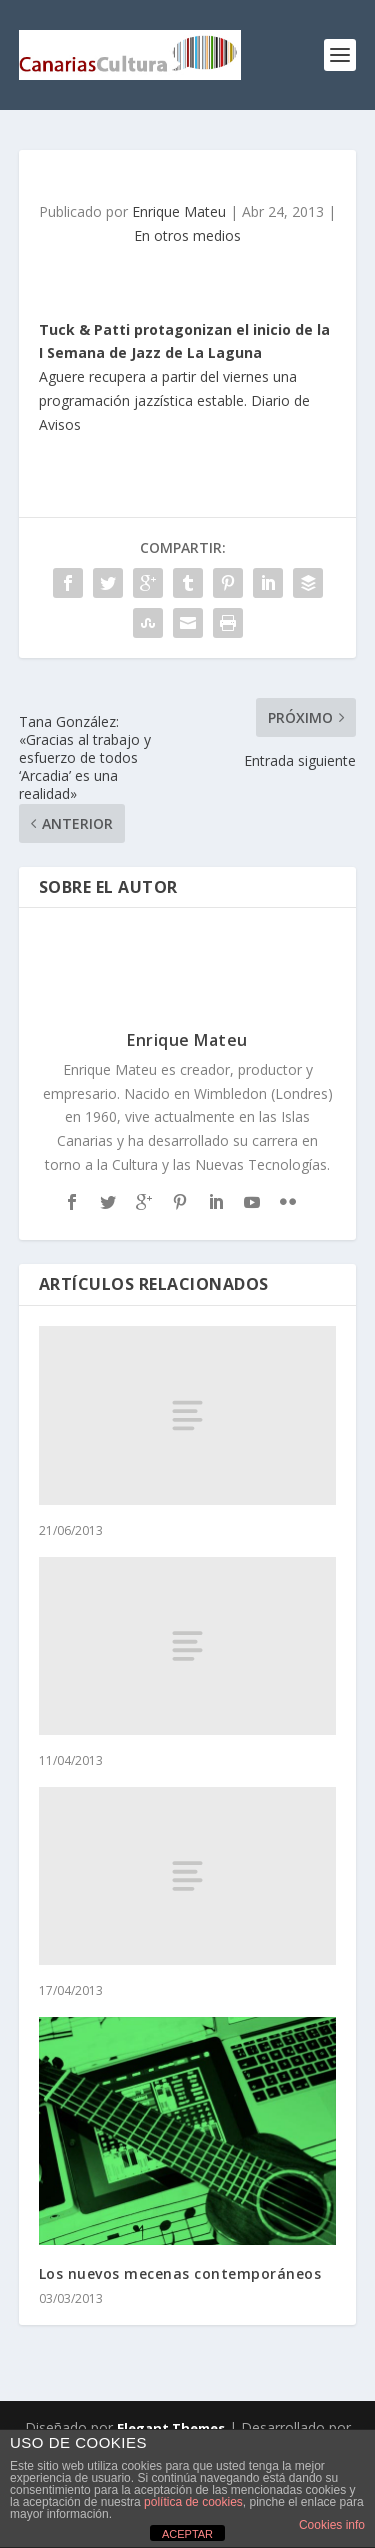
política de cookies (193, 2502)
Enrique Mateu (179, 211)
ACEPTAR (187, 2534)
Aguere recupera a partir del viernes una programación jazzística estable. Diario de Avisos (184, 377)
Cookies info (332, 2525)
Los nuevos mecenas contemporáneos (180, 2273)
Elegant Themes (171, 2428)
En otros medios (187, 235)
